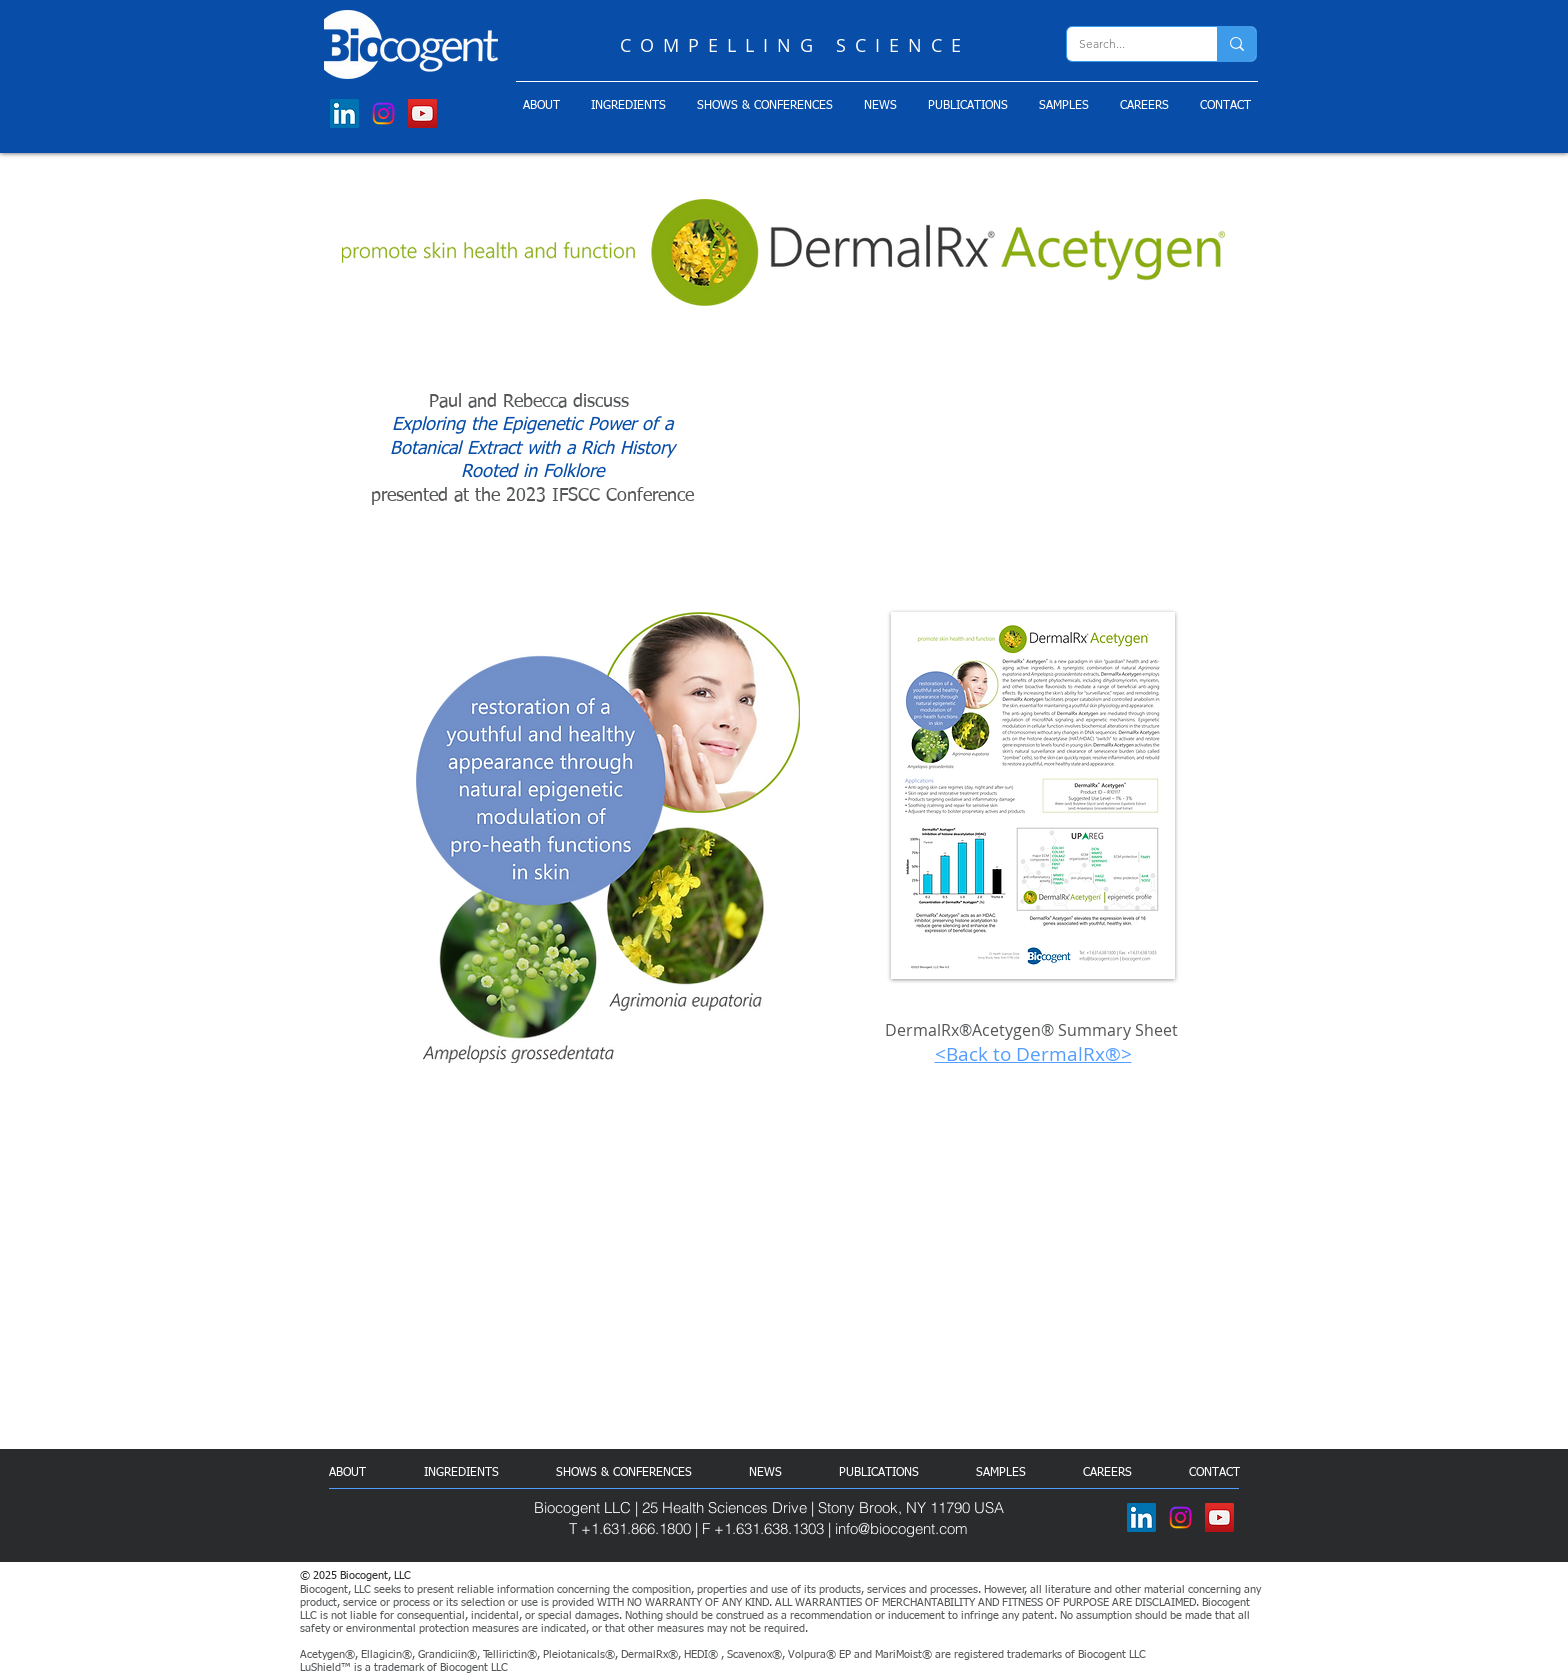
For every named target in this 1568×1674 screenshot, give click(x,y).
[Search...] (1127, 44)
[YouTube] (422, 113)
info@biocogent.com (901, 1528)
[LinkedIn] (344, 113)
